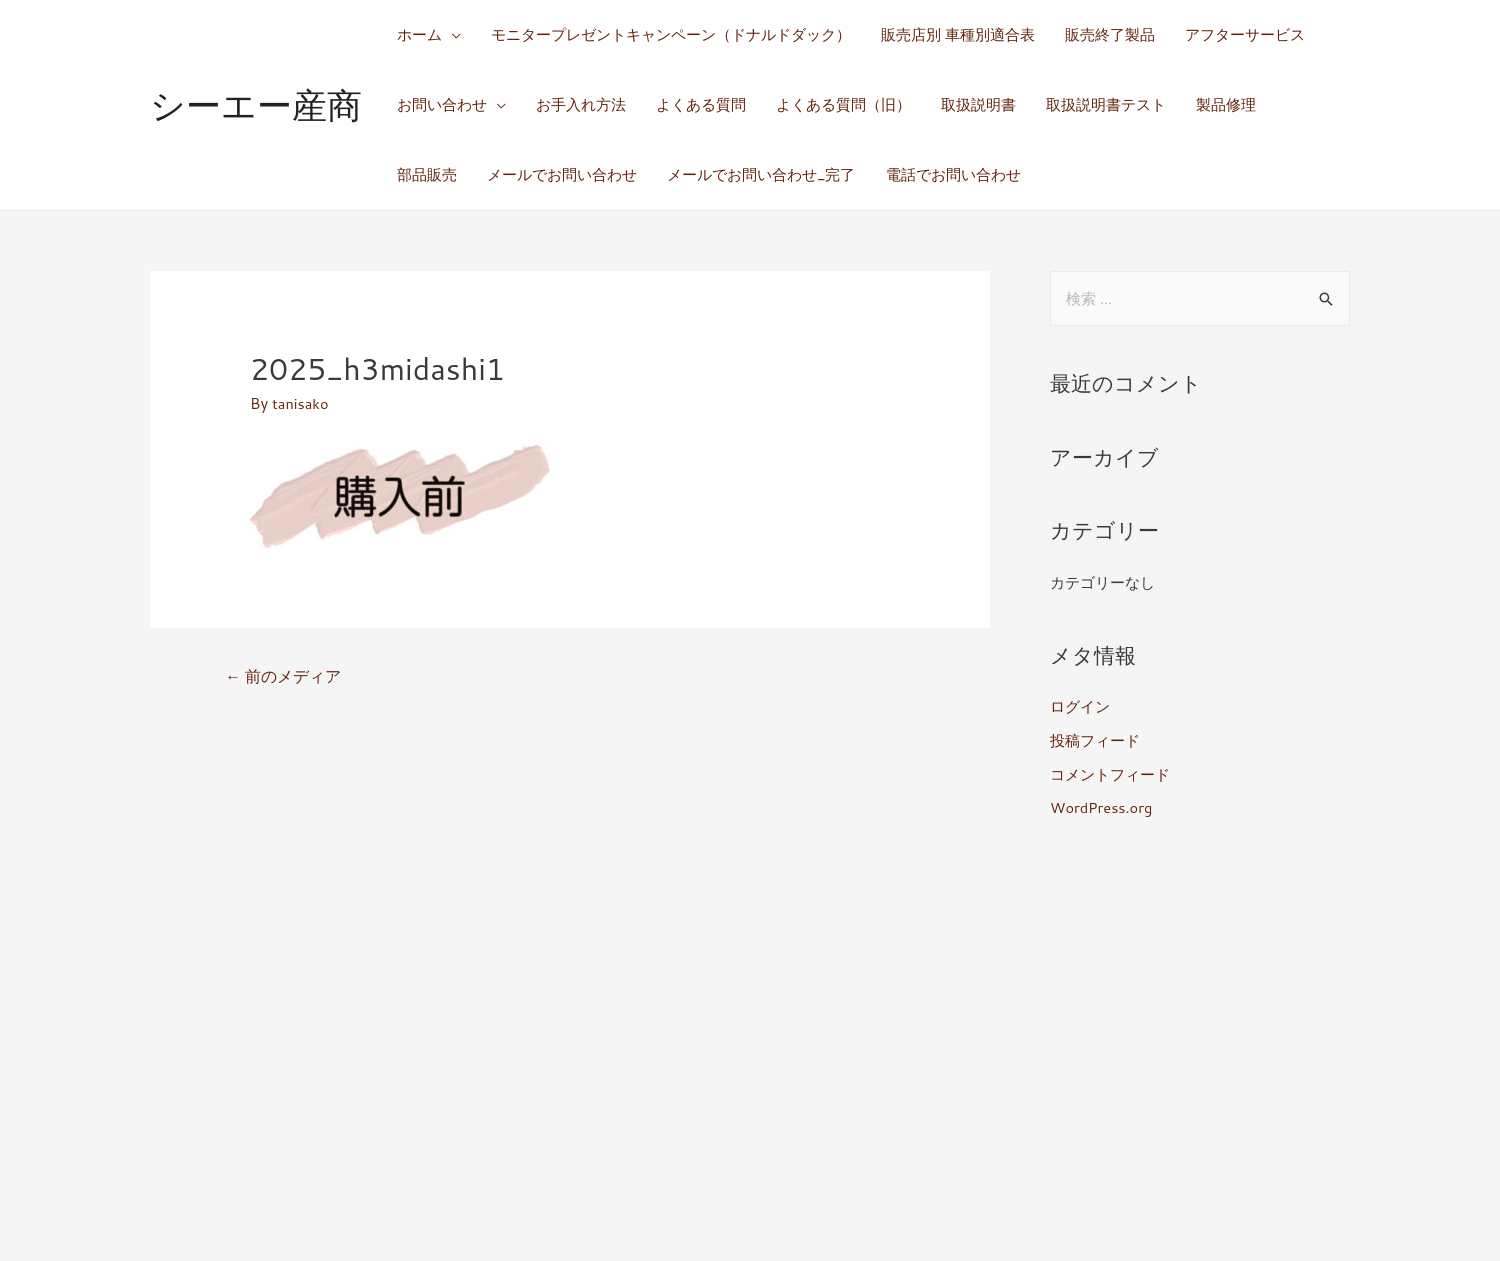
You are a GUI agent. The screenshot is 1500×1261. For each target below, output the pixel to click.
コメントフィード (1110, 774)
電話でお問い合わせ (953, 174)
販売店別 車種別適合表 (958, 34)
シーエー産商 (256, 104)
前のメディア (284, 677)
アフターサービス (1245, 34)
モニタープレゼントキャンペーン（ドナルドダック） (671, 34)
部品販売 (427, 174)
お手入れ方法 (581, 104)
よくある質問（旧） (843, 104)
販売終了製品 (1110, 34)
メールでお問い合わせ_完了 (761, 174)
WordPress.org (1102, 807)
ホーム (419, 34)
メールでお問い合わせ (562, 174)
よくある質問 (701, 104)
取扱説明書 (978, 104)
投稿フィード (1095, 740)
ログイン (1080, 706)
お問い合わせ (442, 104)
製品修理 (1226, 104)
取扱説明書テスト (1106, 104)
